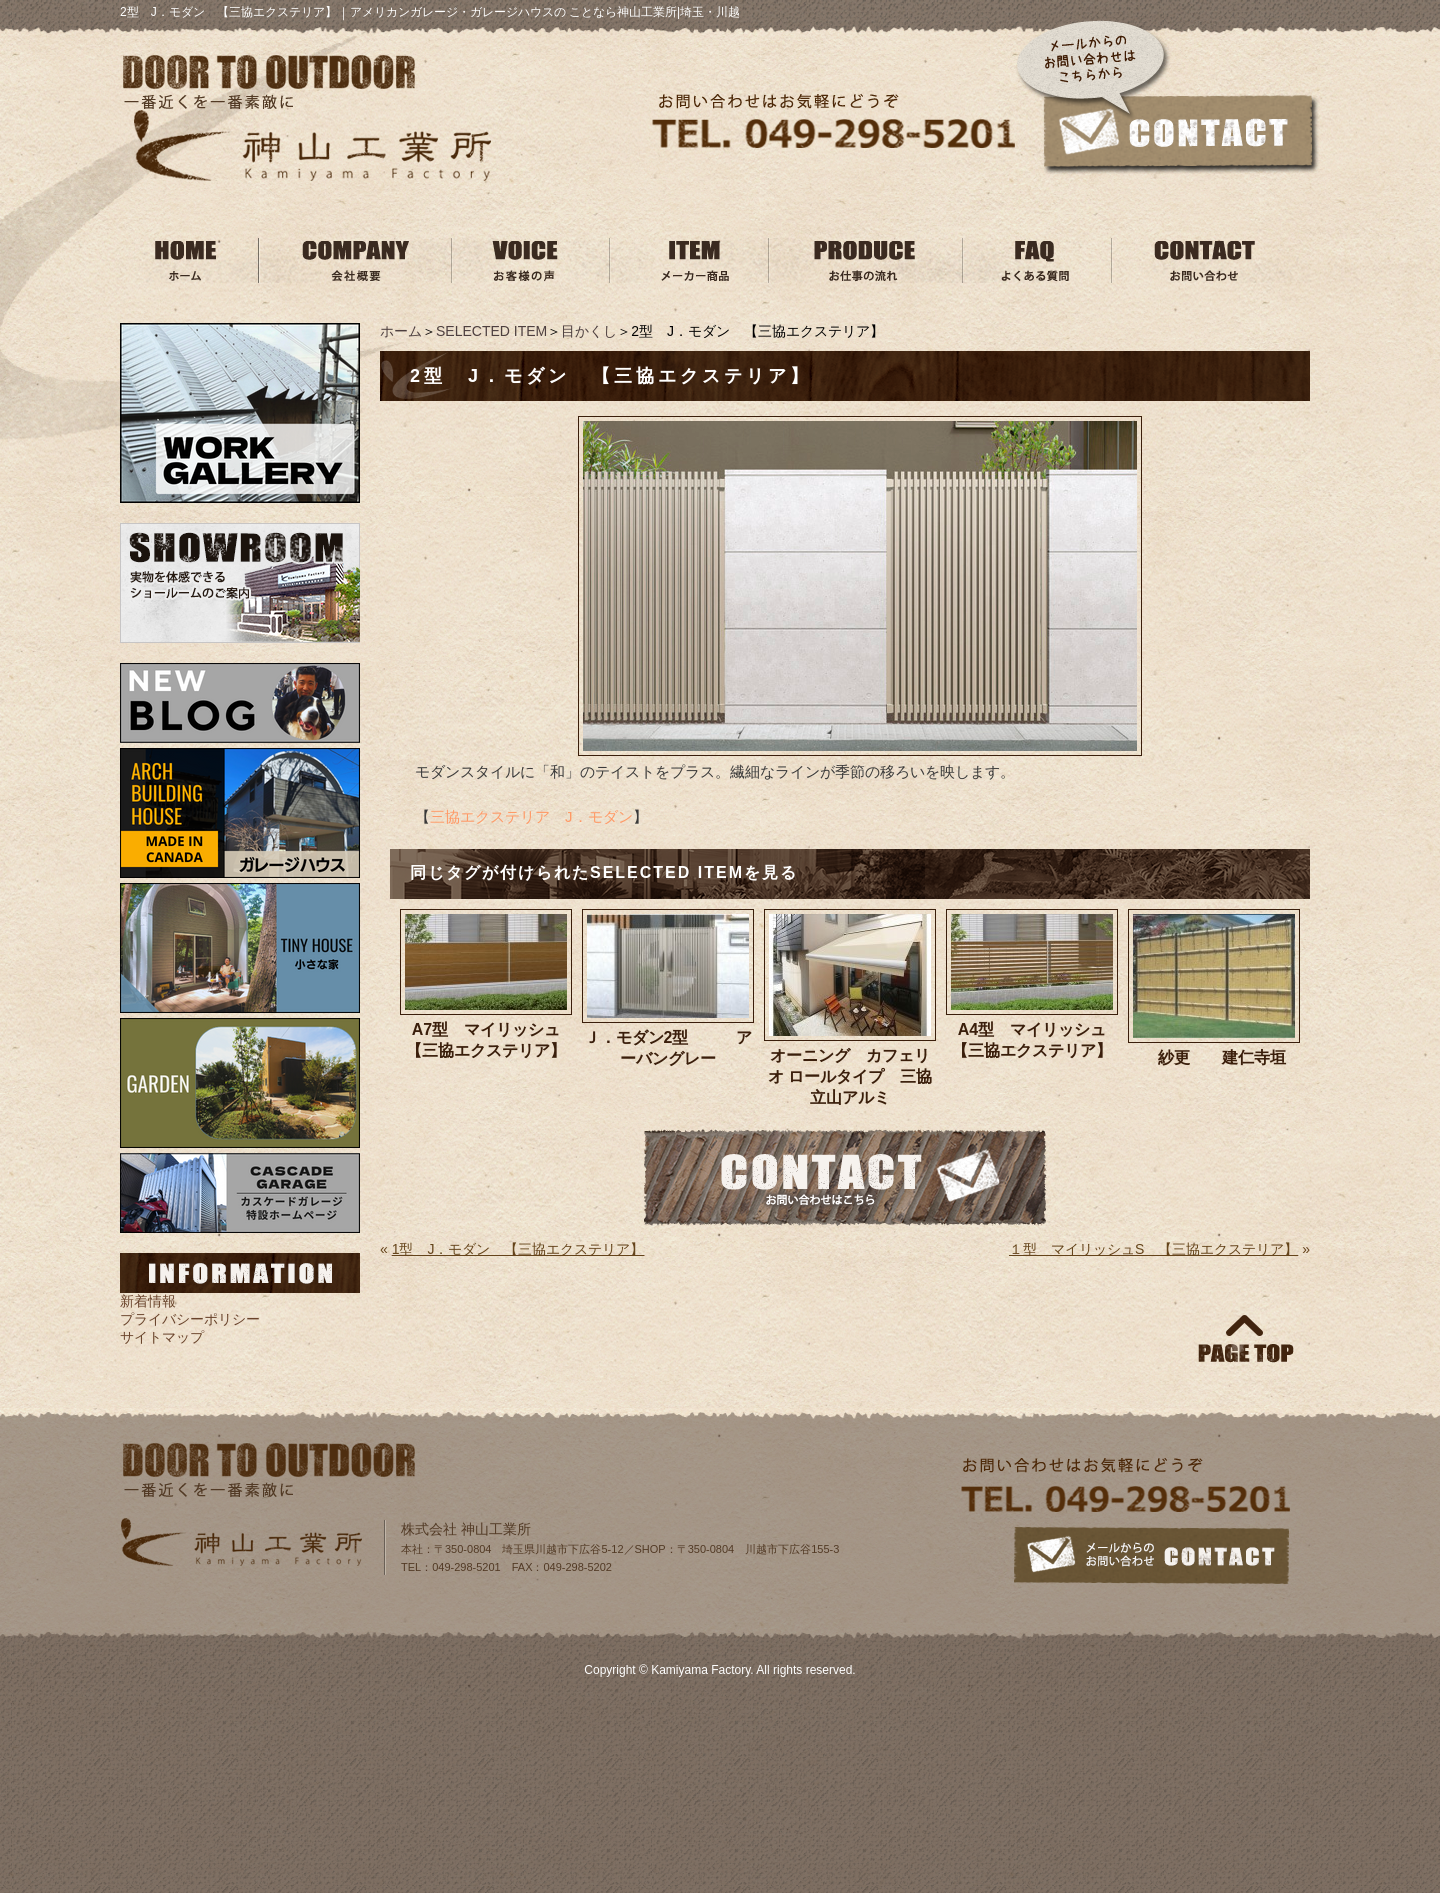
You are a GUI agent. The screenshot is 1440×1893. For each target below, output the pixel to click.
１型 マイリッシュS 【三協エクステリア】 (1153, 1249)
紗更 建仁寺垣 (1221, 1057)
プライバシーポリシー (190, 1319)
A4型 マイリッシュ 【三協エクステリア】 (1035, 1040)
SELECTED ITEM (491, 331)
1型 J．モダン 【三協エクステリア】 (518, 1249)
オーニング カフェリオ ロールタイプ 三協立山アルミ (850, 1076)
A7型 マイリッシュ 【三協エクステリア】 (489, 1040)
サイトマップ (162, 1337)
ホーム (401, 331)
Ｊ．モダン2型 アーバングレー (668, 1048)
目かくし (589, 331)
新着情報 (148, 1301)
